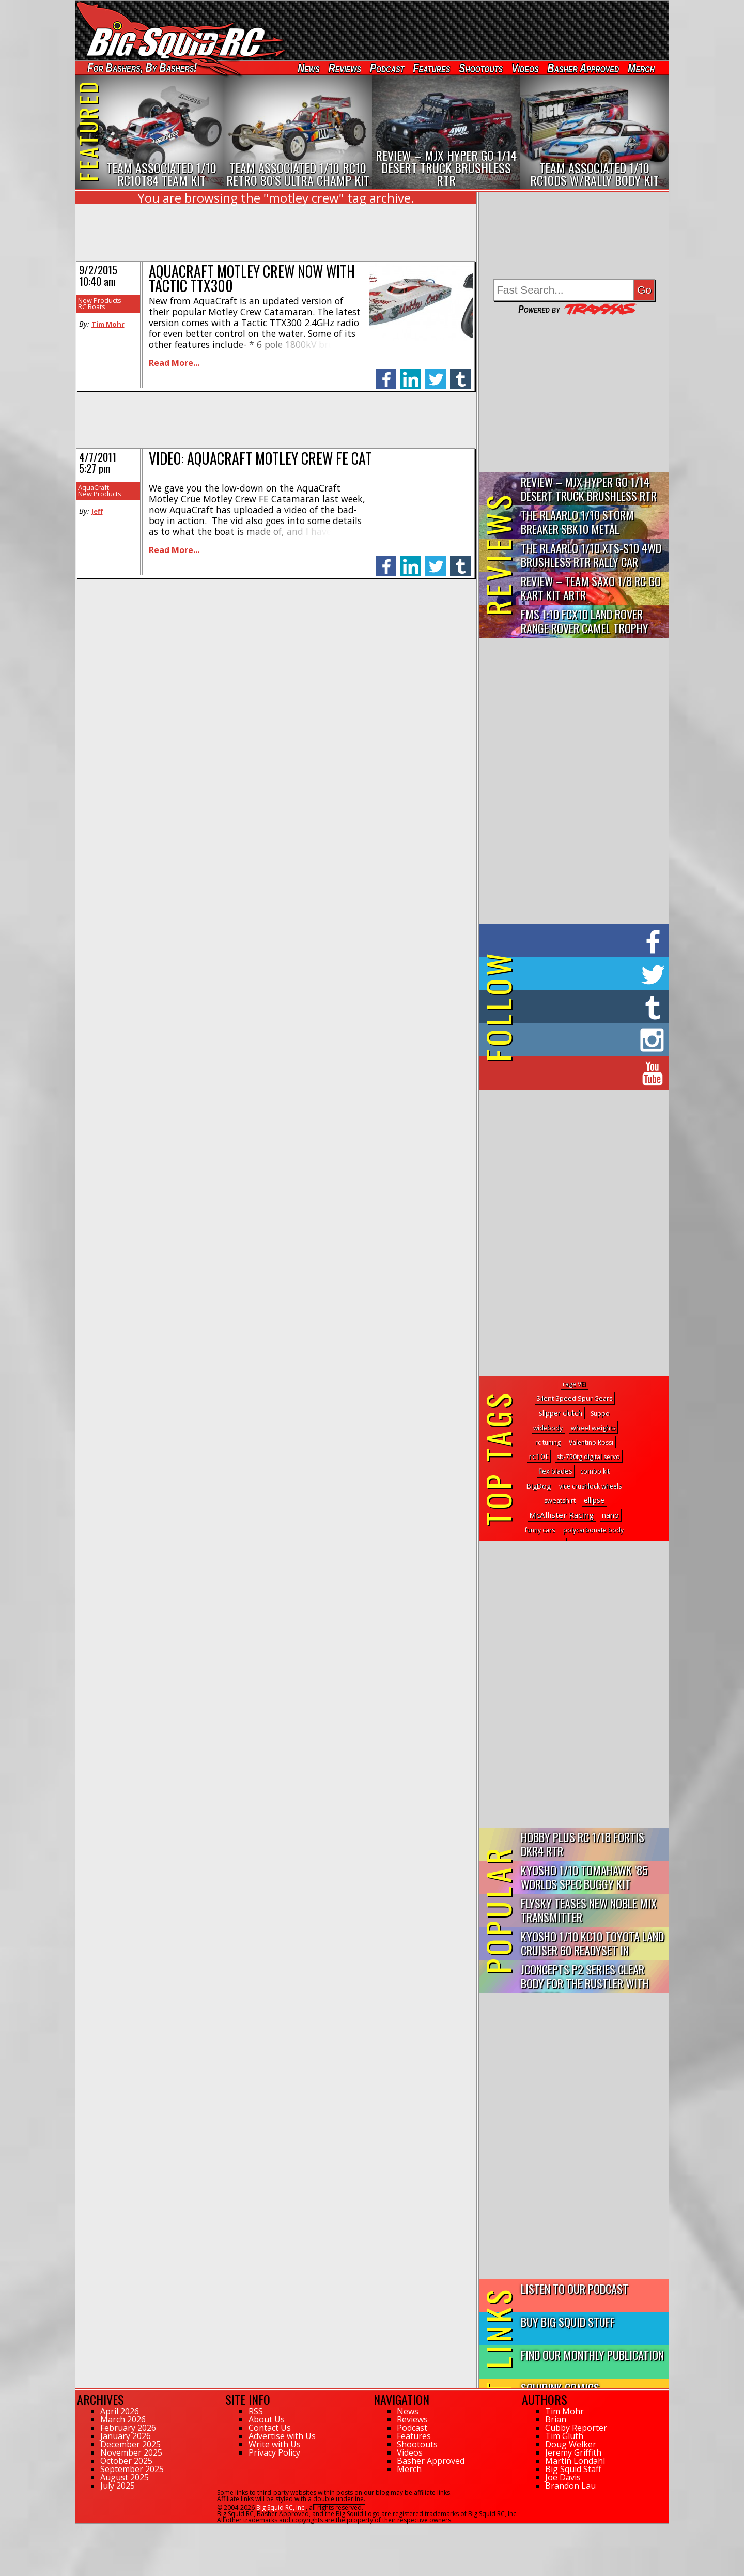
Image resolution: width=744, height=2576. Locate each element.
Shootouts (481, 68)
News (308, 68)
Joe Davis (563, 2477)
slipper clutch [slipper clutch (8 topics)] (560, 1413)
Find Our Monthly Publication (592, 2354)
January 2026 (125, 2436)
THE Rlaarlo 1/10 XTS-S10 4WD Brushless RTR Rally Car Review (591, 555)
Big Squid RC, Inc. (281, 2507)
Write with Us (275, 2444)
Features (431, 68)
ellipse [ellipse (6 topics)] (594, 1500)
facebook (386, 373)
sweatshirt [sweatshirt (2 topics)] (560, 1500)
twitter (435, 373)
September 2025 (132, 2469)
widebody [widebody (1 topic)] (548, 1427)
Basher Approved (583, 68)
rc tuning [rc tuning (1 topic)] (548, 1442)
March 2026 (123, 2419)
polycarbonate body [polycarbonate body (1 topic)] (593, 1530)
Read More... (174, 363)
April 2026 (119, 2411)
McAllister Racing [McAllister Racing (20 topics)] (561, 1515)
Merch (641, 68)
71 (79, 2528)
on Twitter (588, 973)
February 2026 (128, 2427)
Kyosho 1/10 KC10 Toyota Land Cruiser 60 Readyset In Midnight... (592, 1943)
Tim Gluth (564, 2436)
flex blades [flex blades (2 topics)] (555, 1471)
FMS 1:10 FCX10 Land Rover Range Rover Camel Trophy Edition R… (584, 621)
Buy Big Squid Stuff (568, 2321)
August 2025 (124, 2477)
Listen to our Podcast (574, 2288)
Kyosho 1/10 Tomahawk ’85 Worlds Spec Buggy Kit (584, 1876)
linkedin (410, 373)
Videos (525, 68)
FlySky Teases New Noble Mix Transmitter (589, 1909)
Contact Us (270, 2427)
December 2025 (130, 2444)
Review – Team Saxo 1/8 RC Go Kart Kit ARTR (591, 587)
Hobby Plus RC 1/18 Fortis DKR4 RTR (582, 1843)
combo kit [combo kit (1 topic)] (595, 1471)
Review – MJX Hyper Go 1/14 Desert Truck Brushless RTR (589, 488)
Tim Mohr (108, 324)
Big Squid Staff (573, 2469)
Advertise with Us (282, 2436)
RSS (256, 2411)
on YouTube (582, 1073)
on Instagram (572, 1039)
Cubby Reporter (576, 2427)
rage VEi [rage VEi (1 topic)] (574, 1383)
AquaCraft (93, 487)
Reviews (345, 68)
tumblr (460, 373)
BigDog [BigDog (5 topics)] (538, 1486)
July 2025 (117, 2485)
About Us (267, 2419)
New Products (99, 300)
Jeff (97, 511)
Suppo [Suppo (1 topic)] (600, 1413)
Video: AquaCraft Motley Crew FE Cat (260, 458)
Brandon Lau (570, 2485)
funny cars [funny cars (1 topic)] (540, 1530)
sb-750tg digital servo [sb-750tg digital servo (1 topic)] (588, 1456)
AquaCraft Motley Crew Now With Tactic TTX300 (252, 278)
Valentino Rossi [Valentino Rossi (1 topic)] (591, 1442)
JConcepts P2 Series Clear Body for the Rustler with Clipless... (585, 1976)
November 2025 (131, 2452)
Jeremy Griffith (573, 2452)
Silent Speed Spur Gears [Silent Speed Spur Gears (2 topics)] (574, 1398)
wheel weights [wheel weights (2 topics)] (593, 1427)
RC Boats (91, 306)
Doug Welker (570, 2444)
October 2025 (126, 2460)
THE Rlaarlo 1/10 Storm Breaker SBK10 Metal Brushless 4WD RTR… (577, 522)
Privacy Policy (274, 2452)
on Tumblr (588, 1006)
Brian (555, 2419)
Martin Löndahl (575, 2460)
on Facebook (576, 940)
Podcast (387, 68)
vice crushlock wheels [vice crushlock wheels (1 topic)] (590, 1486)
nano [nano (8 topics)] (610, 1515)
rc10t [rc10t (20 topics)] (538, 1456)
